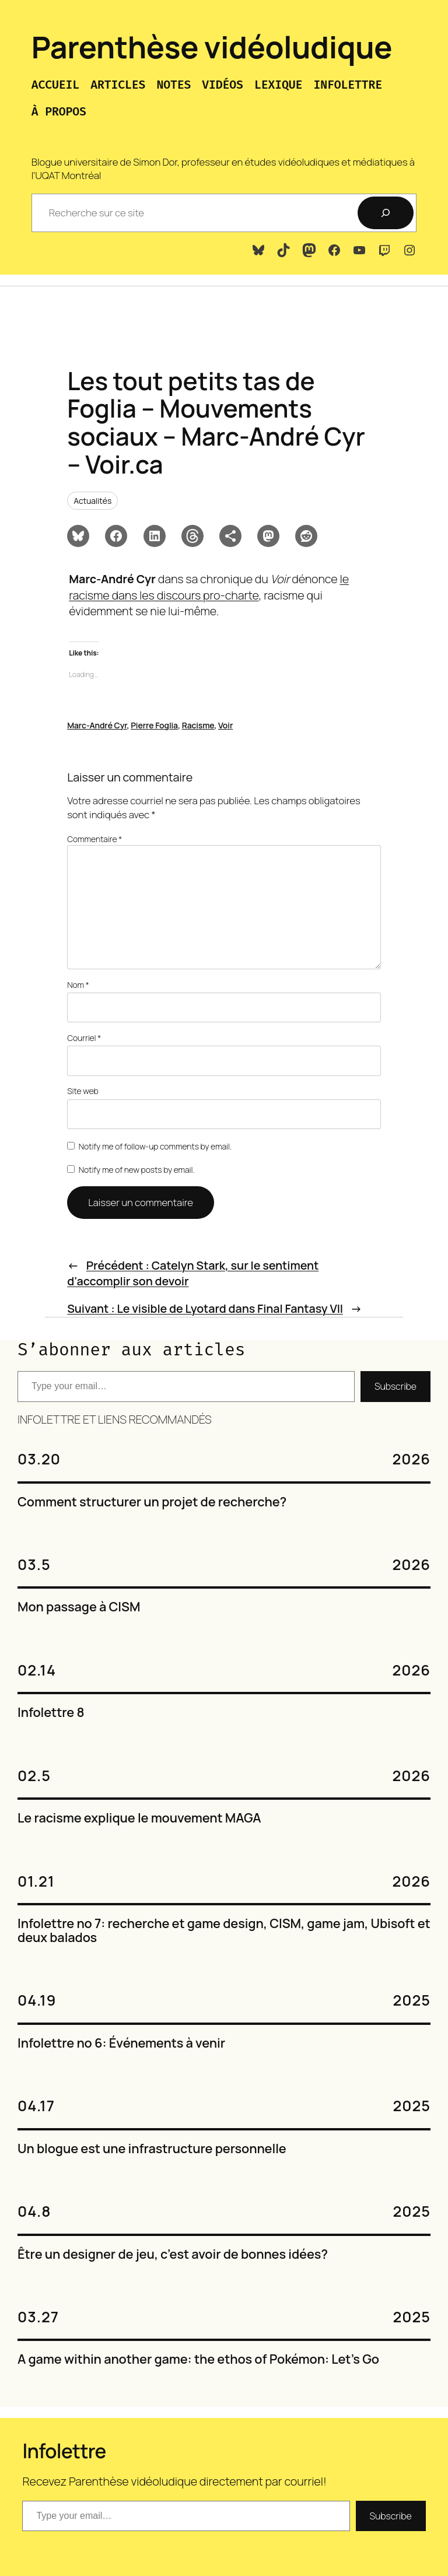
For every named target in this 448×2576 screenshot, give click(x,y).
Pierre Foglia (154, 725)
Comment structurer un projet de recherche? (152, 1502)
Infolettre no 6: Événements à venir (121, 2044)
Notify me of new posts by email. (137, 1169)
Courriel (84, 1037)
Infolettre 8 (51, 1713)
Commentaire (94, 838)
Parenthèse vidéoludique (212, 47)
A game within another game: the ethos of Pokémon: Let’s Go (198, 2360)
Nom (78, 984)
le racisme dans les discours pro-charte (209, 587)
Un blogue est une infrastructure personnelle (152, 2149)
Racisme (198, 725)
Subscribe (395, 1386)
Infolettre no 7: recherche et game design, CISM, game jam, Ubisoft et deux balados (224, 1931)
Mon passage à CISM (79, 1607)
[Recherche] (386, 213)
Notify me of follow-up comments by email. (155, 1146)
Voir (225, 725)
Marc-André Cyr (97, 725)
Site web (82, 1090)
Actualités (92, 500)
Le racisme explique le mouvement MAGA (139, 1818)
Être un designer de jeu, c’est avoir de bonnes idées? (173, 2255)
